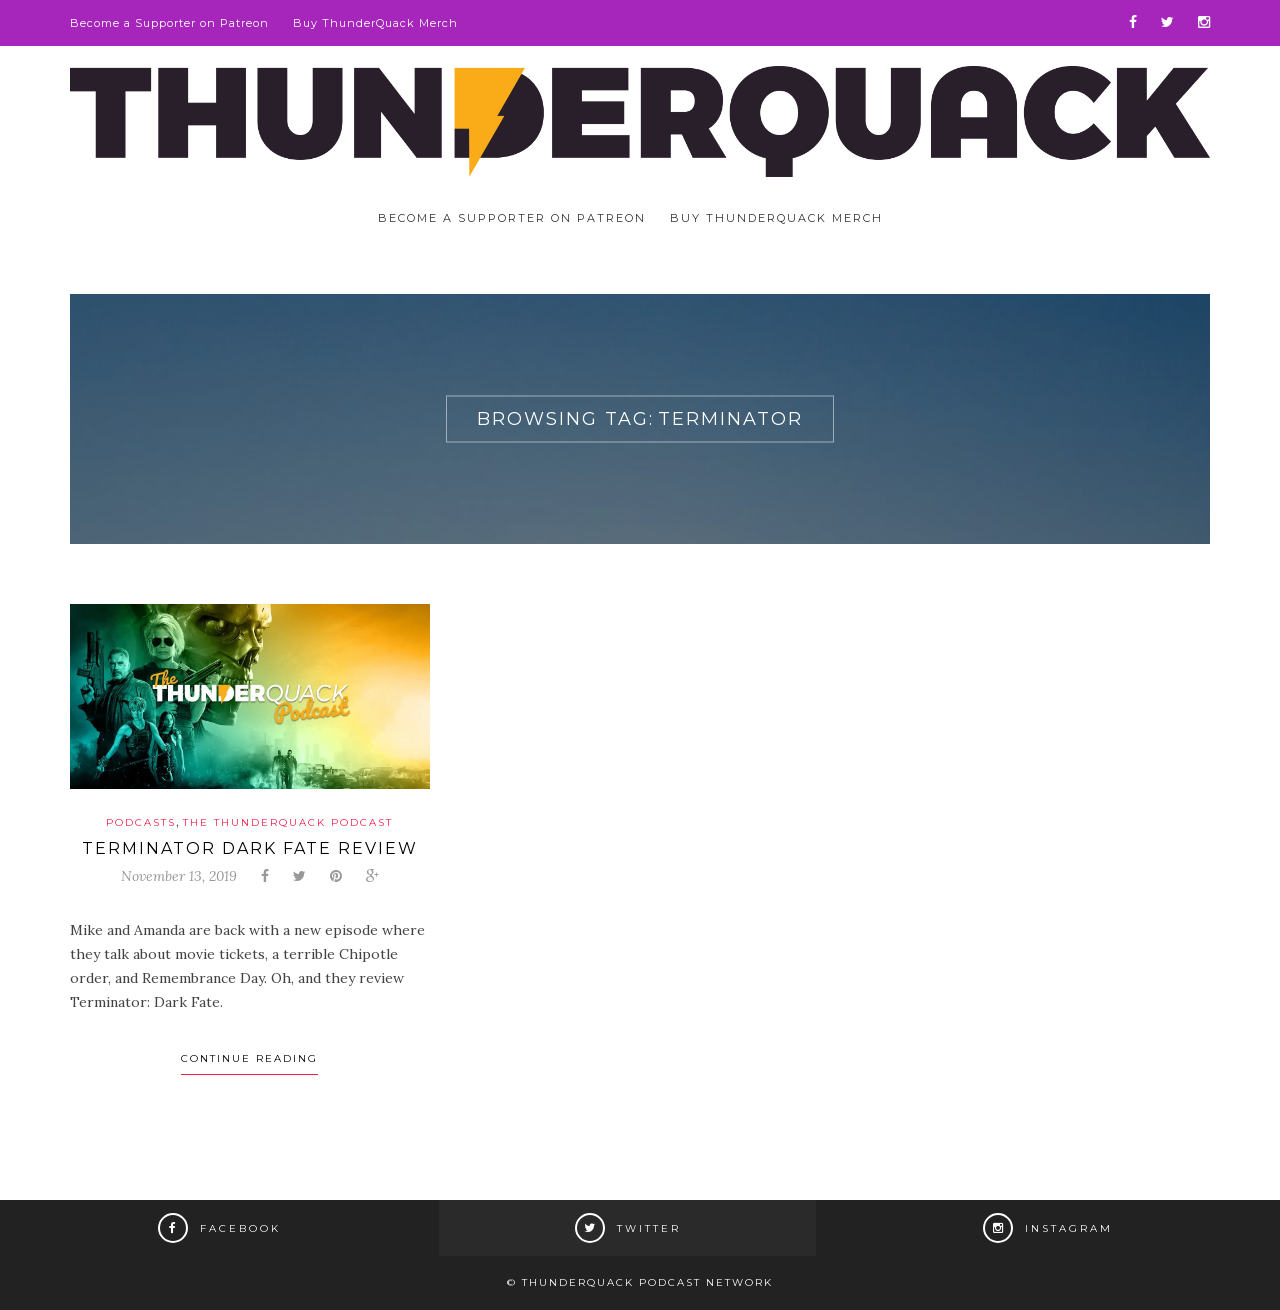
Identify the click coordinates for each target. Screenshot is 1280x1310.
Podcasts (141, 822)
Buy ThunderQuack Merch (375, 23)
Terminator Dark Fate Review (250, 848)
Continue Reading (249, 1058)
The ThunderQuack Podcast (288, 822)
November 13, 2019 (179, 876)
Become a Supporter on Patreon (169, 23)
